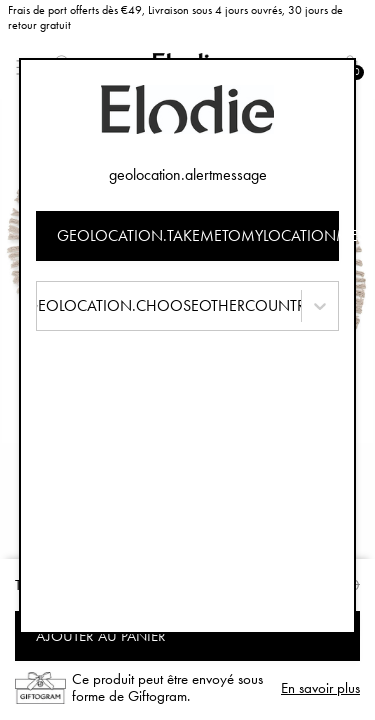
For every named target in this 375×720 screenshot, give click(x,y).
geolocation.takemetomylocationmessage (198, 235)
